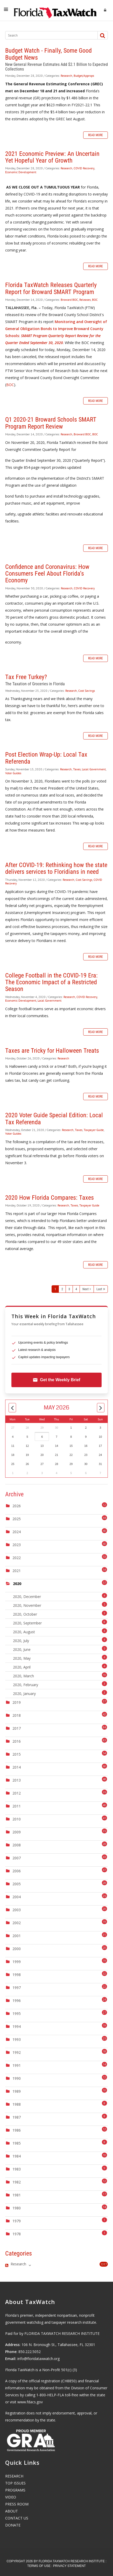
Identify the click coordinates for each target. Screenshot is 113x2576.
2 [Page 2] (62, 1289)
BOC (95, 300)
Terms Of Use (39, 2566)
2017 (16, 1728)
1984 (16, 2156)
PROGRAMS (15, 2490)
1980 (16, 2207)
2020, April (60, 1667)
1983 (16, 2169)
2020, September (60, 1622)
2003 (16, 1909)
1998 (16, 1974)
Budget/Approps (84, 76)
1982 (16, 2182)
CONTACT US (16, 2518)
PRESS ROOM (17, 2504)
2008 (16, 1844)
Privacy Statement (69, 2566)
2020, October (60, 1614)
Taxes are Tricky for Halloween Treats (52, 1050)
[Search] (49, 35)
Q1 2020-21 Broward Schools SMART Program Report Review (50, 423)
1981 (16, 2195)
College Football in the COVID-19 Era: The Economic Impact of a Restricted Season (51, 982)
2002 (16, 1922)
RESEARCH (14, 2476)
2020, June (60, 1649)
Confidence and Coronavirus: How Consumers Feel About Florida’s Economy (47, 573)
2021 (16, 1570)
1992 (16, 2052)
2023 (16, 1544)
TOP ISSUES (15, 2483)
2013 (16, 1780)
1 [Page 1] (55, 1289)
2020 (17, 1583)
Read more (95, 135)
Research (66, 76)
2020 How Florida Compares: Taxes (49, 1197)
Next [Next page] (85, 1289)
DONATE (12, 2525)
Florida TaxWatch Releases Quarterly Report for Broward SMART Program (51, 288)
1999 (16, 1961)
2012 (16, 1793)
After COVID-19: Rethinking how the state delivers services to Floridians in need (56, 868)
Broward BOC (69, 300)
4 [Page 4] (76, 1289)
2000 (16, 1948)
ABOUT (11, 2511)
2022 (16, 1557)
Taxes (77, 769)
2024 (16, 1531)
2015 (16, 1754)
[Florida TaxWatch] (55, 10)
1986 (16, 2130)
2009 (16, 1832)
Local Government (94, 769)
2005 (16, 1883)
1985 (16, 2143)
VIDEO (10, 2497)
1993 (16, 2039)
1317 (104, 2264)
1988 (16, 2104)
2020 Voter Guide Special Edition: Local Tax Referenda (54, 1119)
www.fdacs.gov (30, 2401)
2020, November (60, 1605)
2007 (16, 1857)
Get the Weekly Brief (56, 1380)
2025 (16, 1518)
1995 (16, 2013)
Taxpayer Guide (94, 1130)
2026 (16, 1505)
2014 (16, 1767)
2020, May (60, 1658)
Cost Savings (86, 691)
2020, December (60, 1596)
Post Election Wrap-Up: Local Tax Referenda (46, 758)
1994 (16, 2026)
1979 (16, 2220)
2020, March (60, 1675)
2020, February (60, 1684)
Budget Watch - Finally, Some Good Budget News (48, 54)
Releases (85, 300)
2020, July (60, 1640)
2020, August (60, 1631)
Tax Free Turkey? (26, 677)
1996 (16, 2000)
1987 (16, 2117)
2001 (16, 1935)
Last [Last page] (99, 1289)
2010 (16, 1819)
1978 (16, 2233)
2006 (16, 1870)
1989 (16, 2091)
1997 (16, 1987)
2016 (16, 1741)
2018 (16, 1715)
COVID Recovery (84, 168)
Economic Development (20, 172)
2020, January (60, 1693)
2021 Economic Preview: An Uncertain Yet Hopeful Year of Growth (52, 157)
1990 (16, 2078)
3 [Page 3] (69, 1289)
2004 (16, 1896)
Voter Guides (13, 773)
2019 (16, 1702)
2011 (16, 1806)
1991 (16, 2065)
